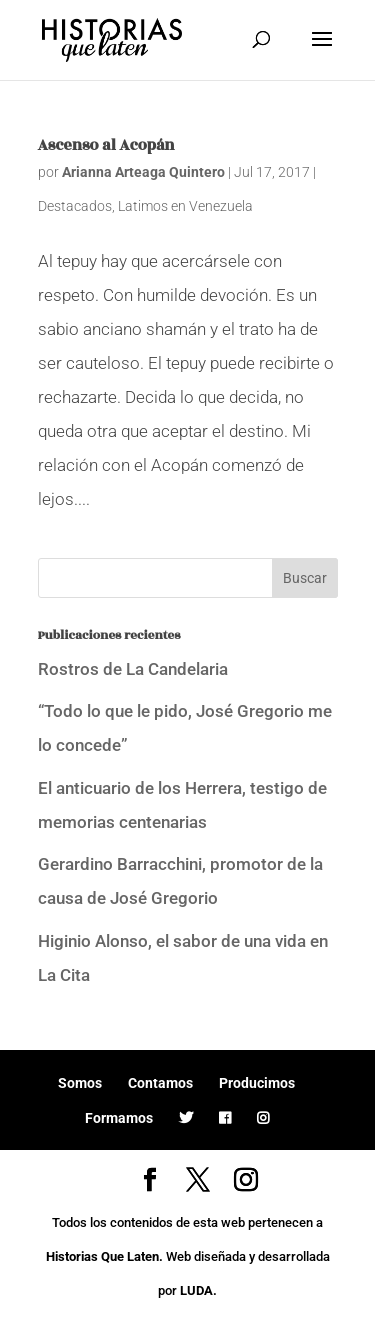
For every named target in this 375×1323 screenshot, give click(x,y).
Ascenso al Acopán (106, 145)
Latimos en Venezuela (185, 206)
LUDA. (198, 1290)
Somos (80, 1083)
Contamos (160, 1083)
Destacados (75, 206)
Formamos (119, 1118)
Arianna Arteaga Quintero (143, 172)
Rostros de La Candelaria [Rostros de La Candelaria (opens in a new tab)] (133, 669)
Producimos (257, 1083)
